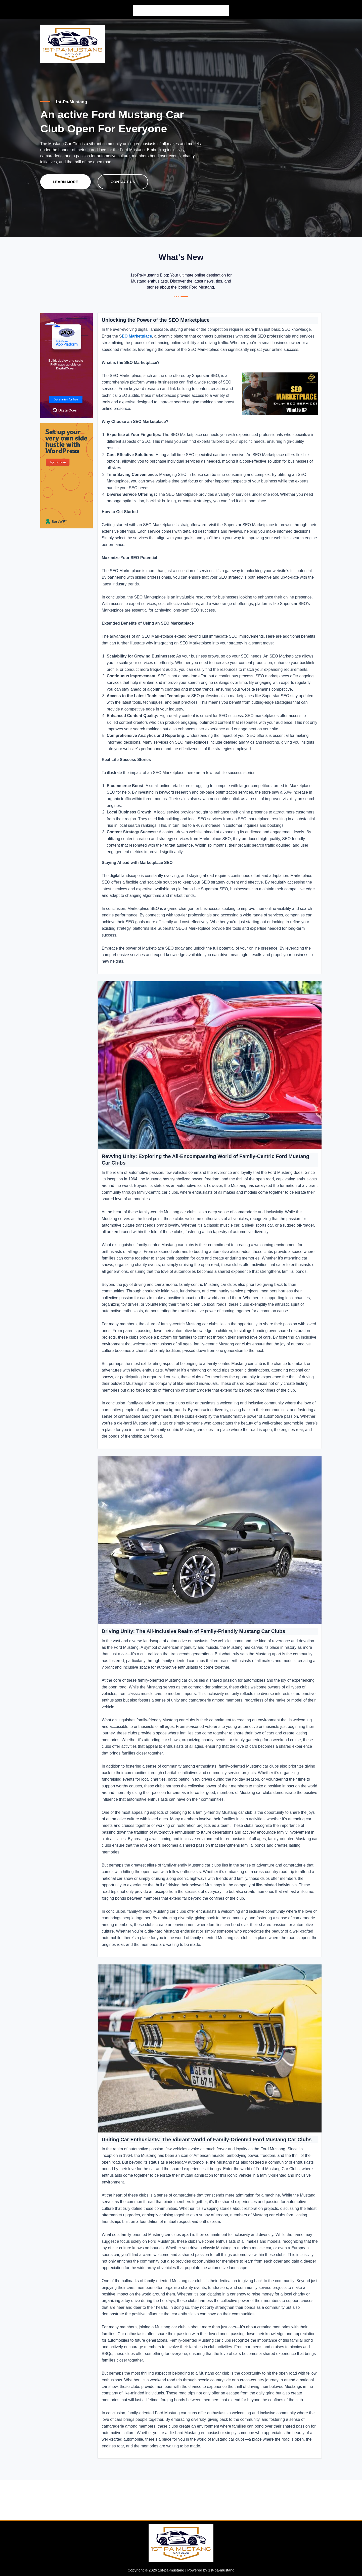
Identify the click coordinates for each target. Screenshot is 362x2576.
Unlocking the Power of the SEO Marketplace (160, 350)
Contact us (185, 11)
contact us (123, 210)
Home (142, 11)
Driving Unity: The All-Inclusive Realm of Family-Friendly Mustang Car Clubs (202, 1663)
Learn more (65, 210)
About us (161, 11)
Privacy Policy (213, 11)
